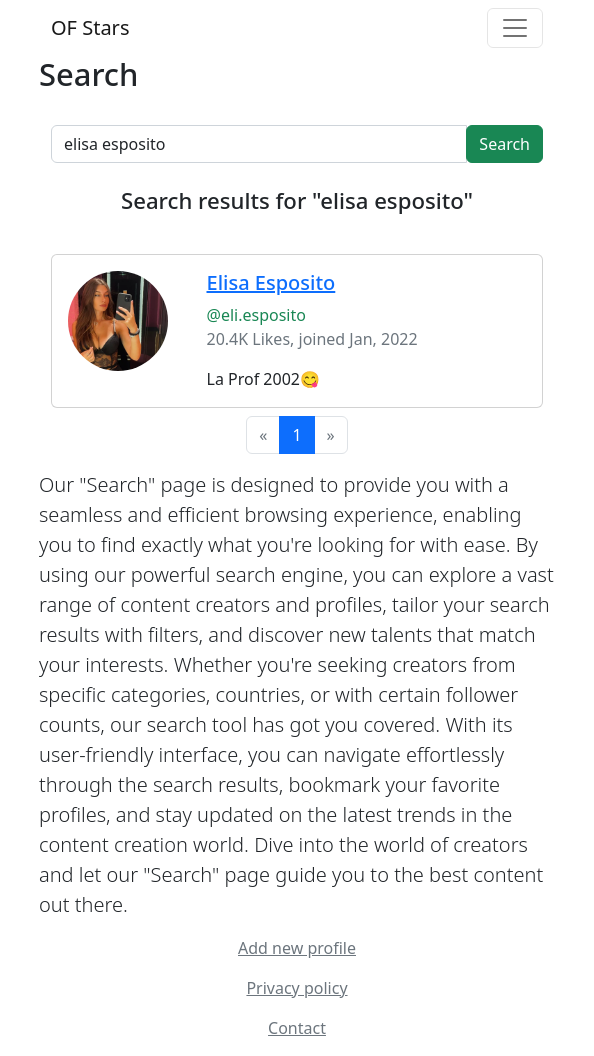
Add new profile (297, 948)
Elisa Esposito (271, 282)
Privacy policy (296, 988)
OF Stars (90, 27)
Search (504, 144)
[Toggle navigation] (515, 28)
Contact (297, 1028)
